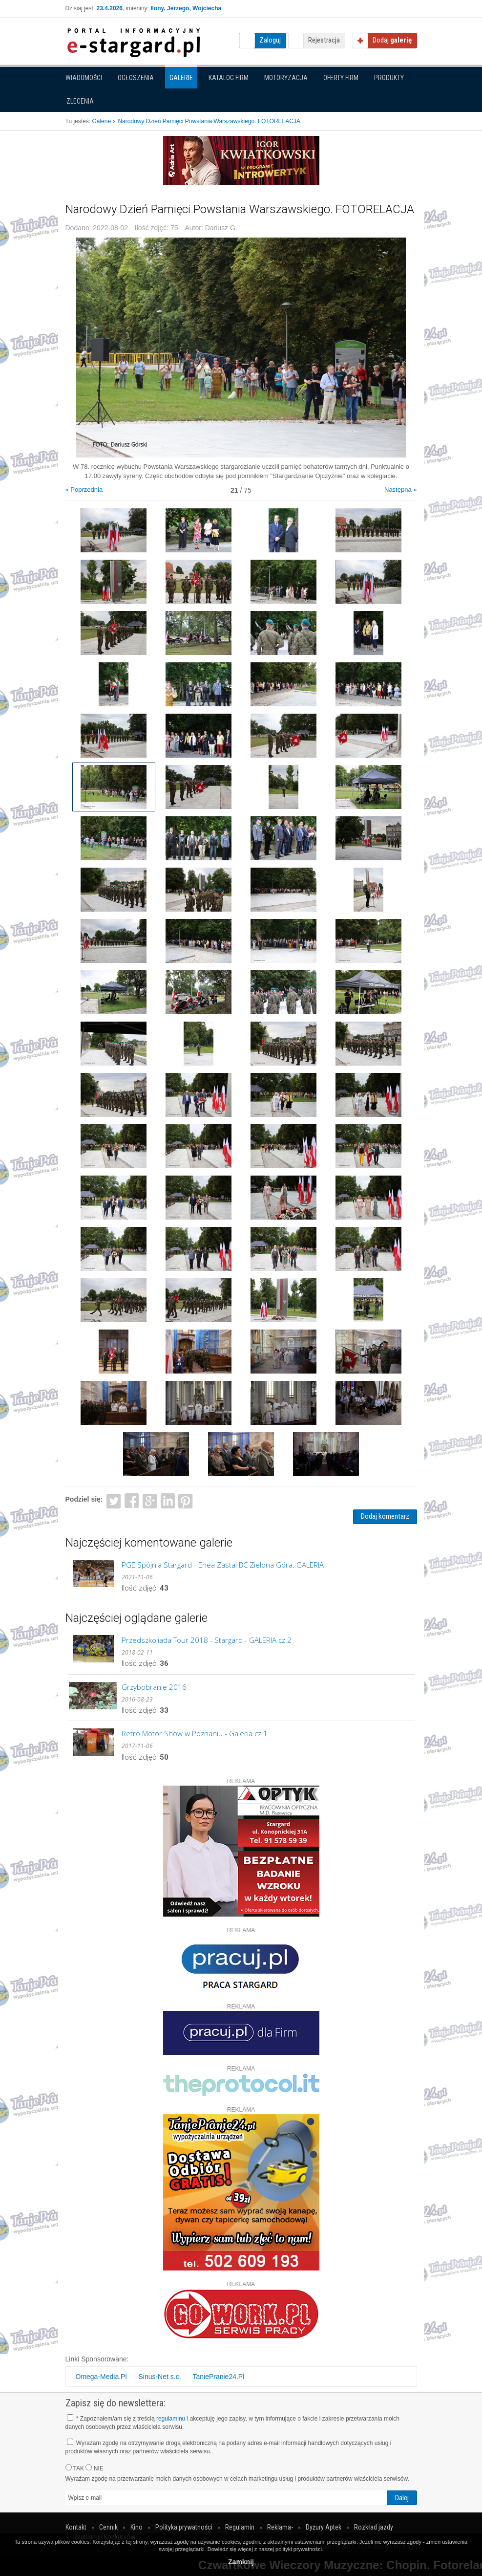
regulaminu (170, 2418)
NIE (94, 2468)
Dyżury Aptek (323, 2527)
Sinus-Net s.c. (159, 2376)
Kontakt (75, 2527)
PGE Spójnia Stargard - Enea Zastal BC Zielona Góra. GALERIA (223, 1565)
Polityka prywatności (183, 2527)
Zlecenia (80, 101)
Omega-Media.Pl (101, 2376)
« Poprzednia (84, 489)
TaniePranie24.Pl (218, 2376)
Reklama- (280, 2527)
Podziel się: (84, 1499)
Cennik (108, 2527)
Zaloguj (270, 40)
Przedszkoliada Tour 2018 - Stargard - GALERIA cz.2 (207, 1640)
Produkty (389, 78)
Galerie (181, 78)
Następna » (400, 489)
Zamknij (241, 2562)
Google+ (150, 1500)
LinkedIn (168, 1500)
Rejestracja (324, 40)
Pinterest (186, 1500)
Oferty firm (340, 78)
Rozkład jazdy (373, 2527)
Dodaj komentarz (385, 1516)
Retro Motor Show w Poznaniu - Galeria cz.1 (195, 1733)
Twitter (114, 1500)
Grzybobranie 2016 (154, 1687)
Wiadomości (83, 78)
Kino (136, 2527)
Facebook (132, 1500)
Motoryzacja (286, 78)
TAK (74, 2468)
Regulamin (239, 2527)
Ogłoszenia (136, 78)
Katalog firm (229, 78)
